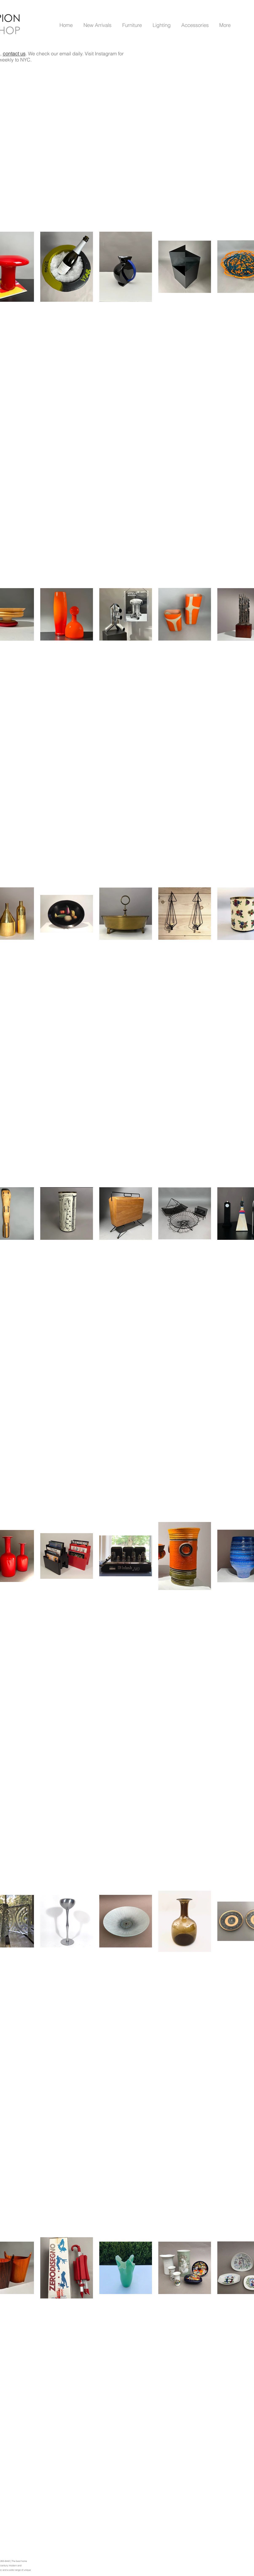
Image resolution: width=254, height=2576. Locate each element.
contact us (14, 54)
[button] (134, 25)
